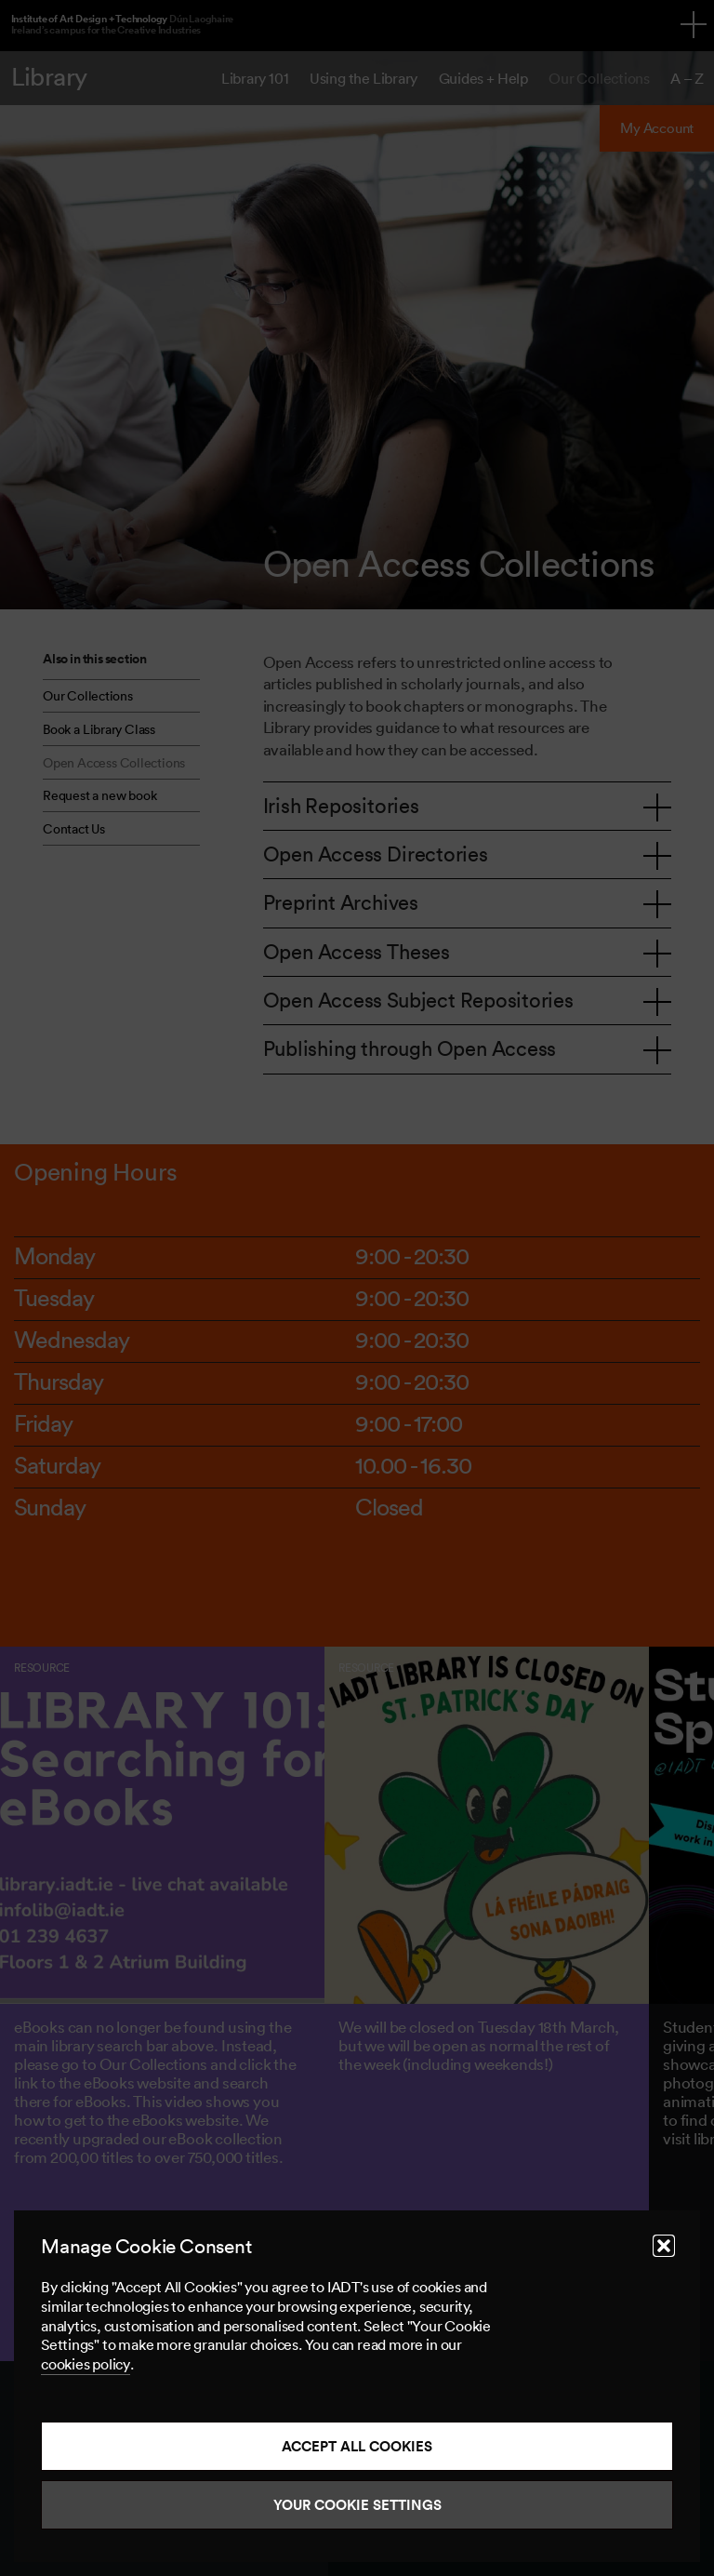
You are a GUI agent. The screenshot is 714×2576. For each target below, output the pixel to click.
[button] (663, 2245)
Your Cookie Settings (357, 2505)
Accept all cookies (357, 2446)
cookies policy (85, 2364)
